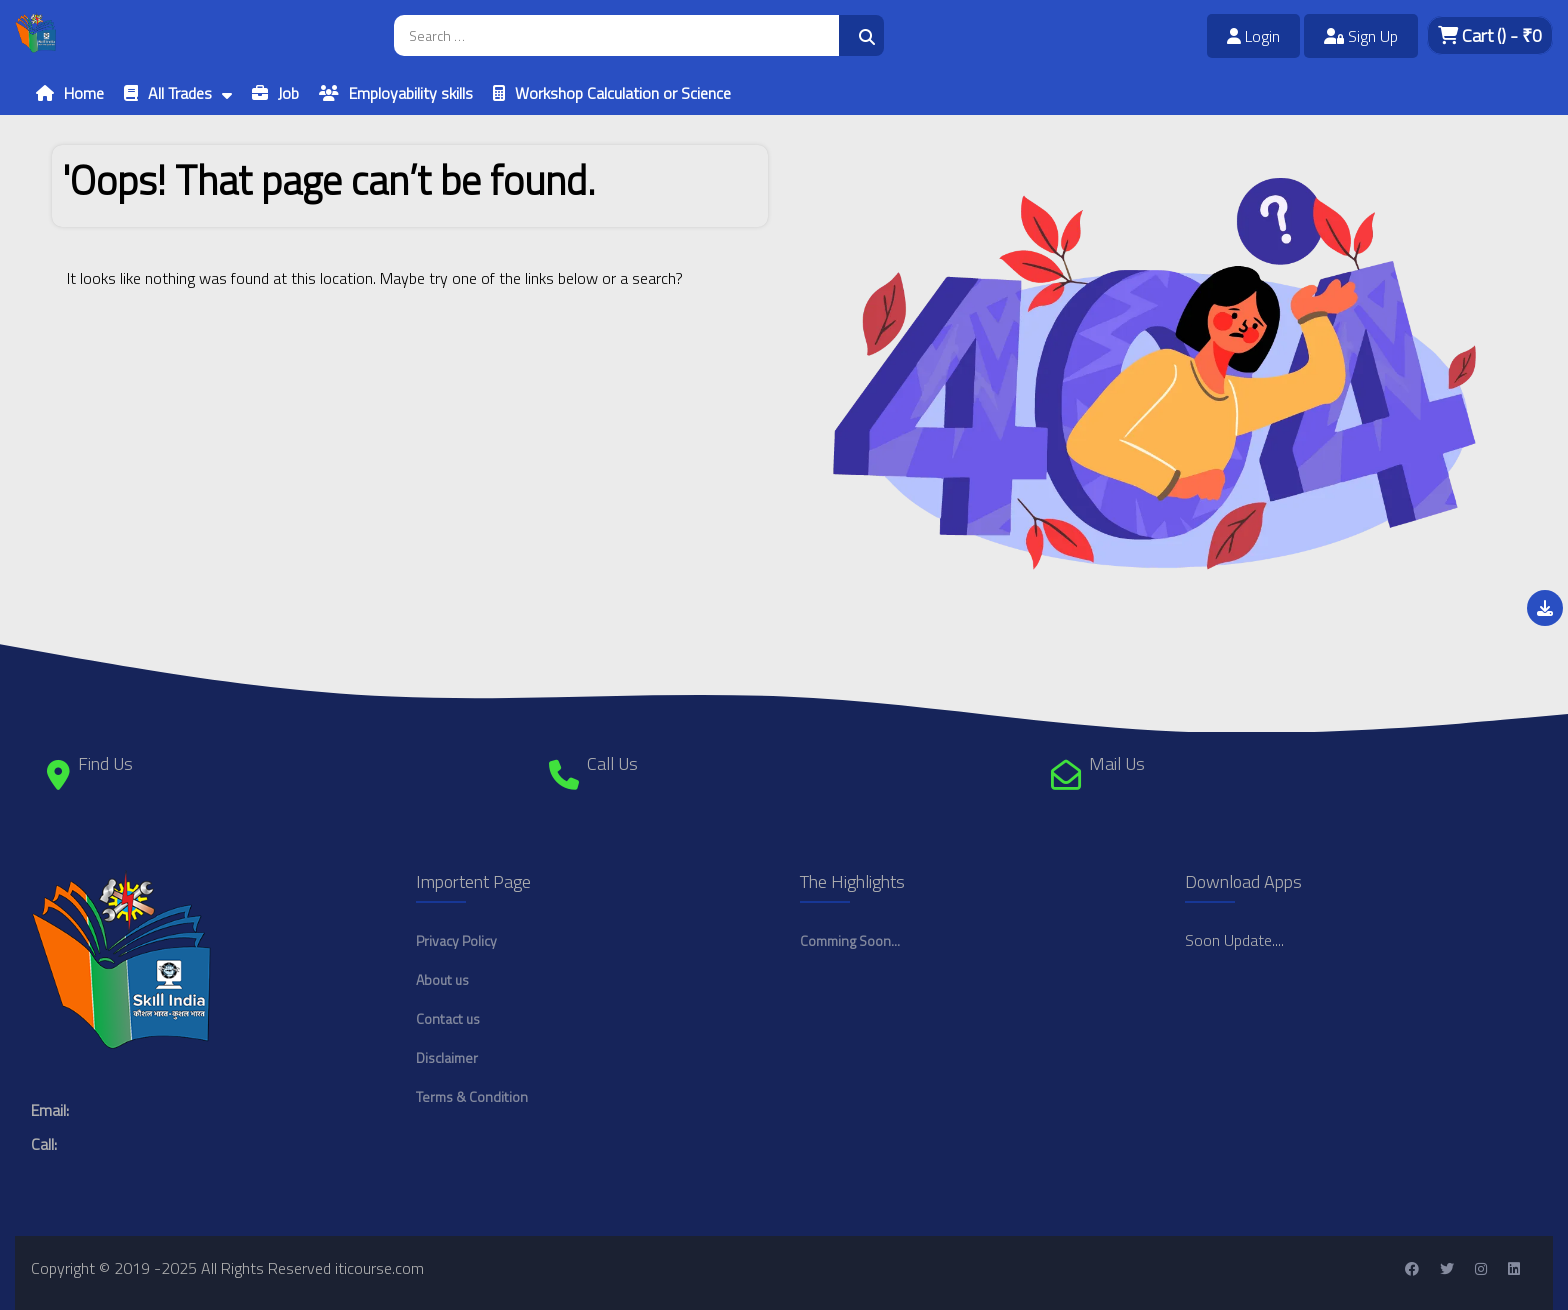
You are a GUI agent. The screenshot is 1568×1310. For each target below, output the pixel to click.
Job (288, 93)
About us (442, 979)
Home (84, 93)
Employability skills (411, 93)
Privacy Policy (456, 940)
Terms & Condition (472, 1096)
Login (1253, 36)
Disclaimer (447, 1057)
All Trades (180, 93)
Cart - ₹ (1490, 35)
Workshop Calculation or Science (623, 93)
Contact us (448, 1018)
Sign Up (1361, 36)
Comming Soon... (850, 940)
